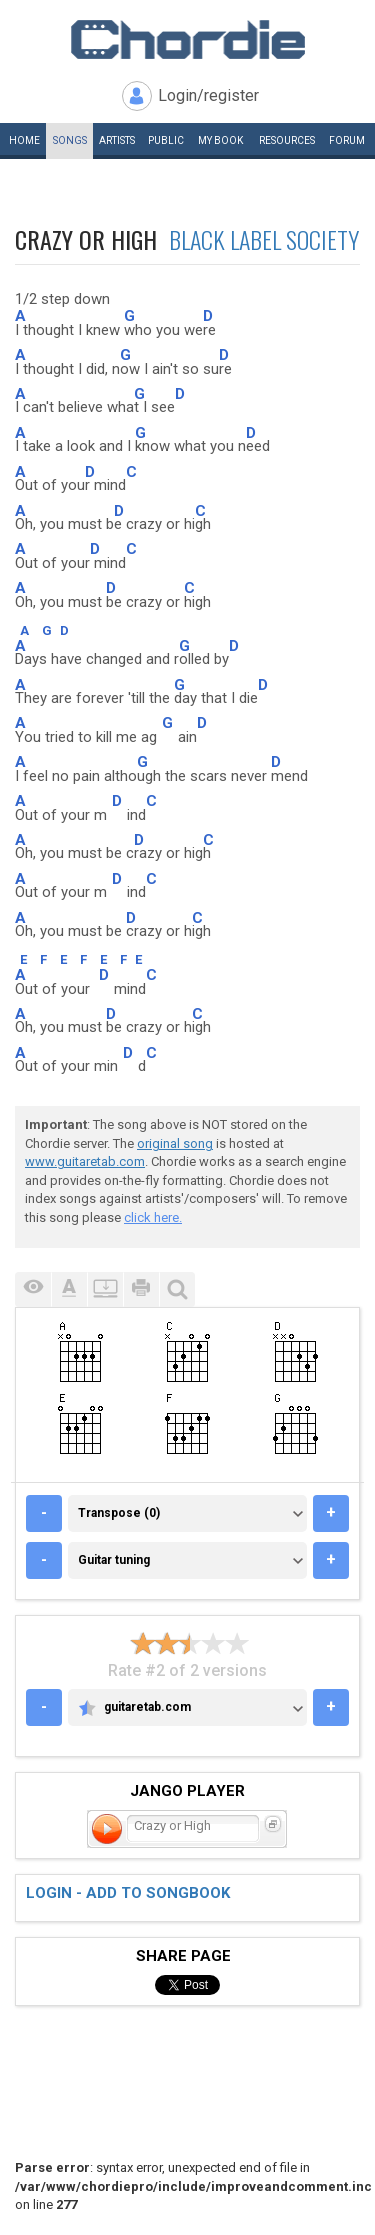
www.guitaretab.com (85, 1161)
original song (175, 1143)
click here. (153, 1217)
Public (166, 140)
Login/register (208, 95)
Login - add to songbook (128, 1893)
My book (220, 140)
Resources (287, 140)
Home (24, 140)
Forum (347, 140)
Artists (117, 140)
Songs (70, 140)
